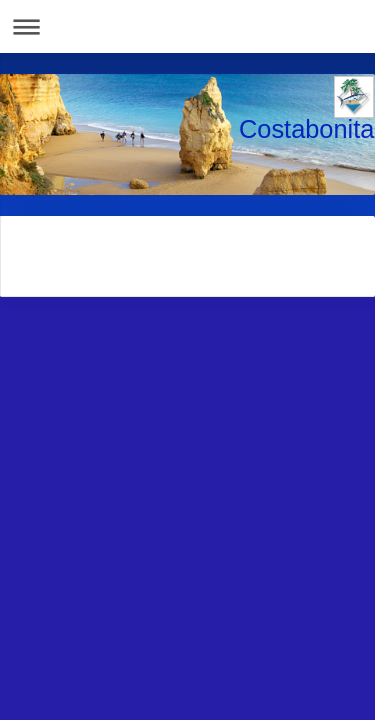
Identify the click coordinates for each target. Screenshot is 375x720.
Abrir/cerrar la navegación (187, 26)
